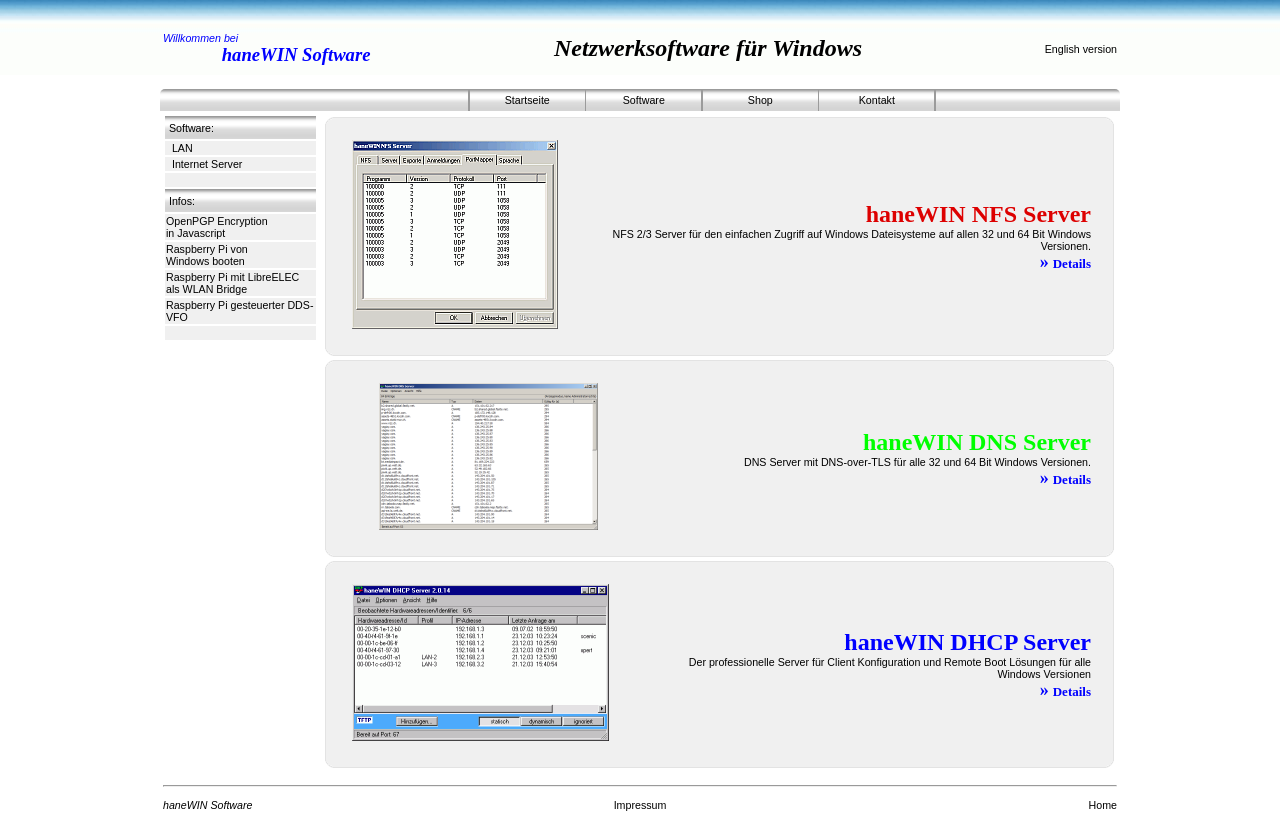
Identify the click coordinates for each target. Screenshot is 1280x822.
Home (1103, 805)
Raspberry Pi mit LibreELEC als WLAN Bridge (232, 283)
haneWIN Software (296, 54)
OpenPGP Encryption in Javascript (217, 227)
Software (644, 100)
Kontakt (877, 100)
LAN (182, 148)
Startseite (527, 100)
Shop (760, 100)
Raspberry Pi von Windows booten (207, 255)
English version (1081, 49)
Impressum (640, 805)
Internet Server (207, 164)
